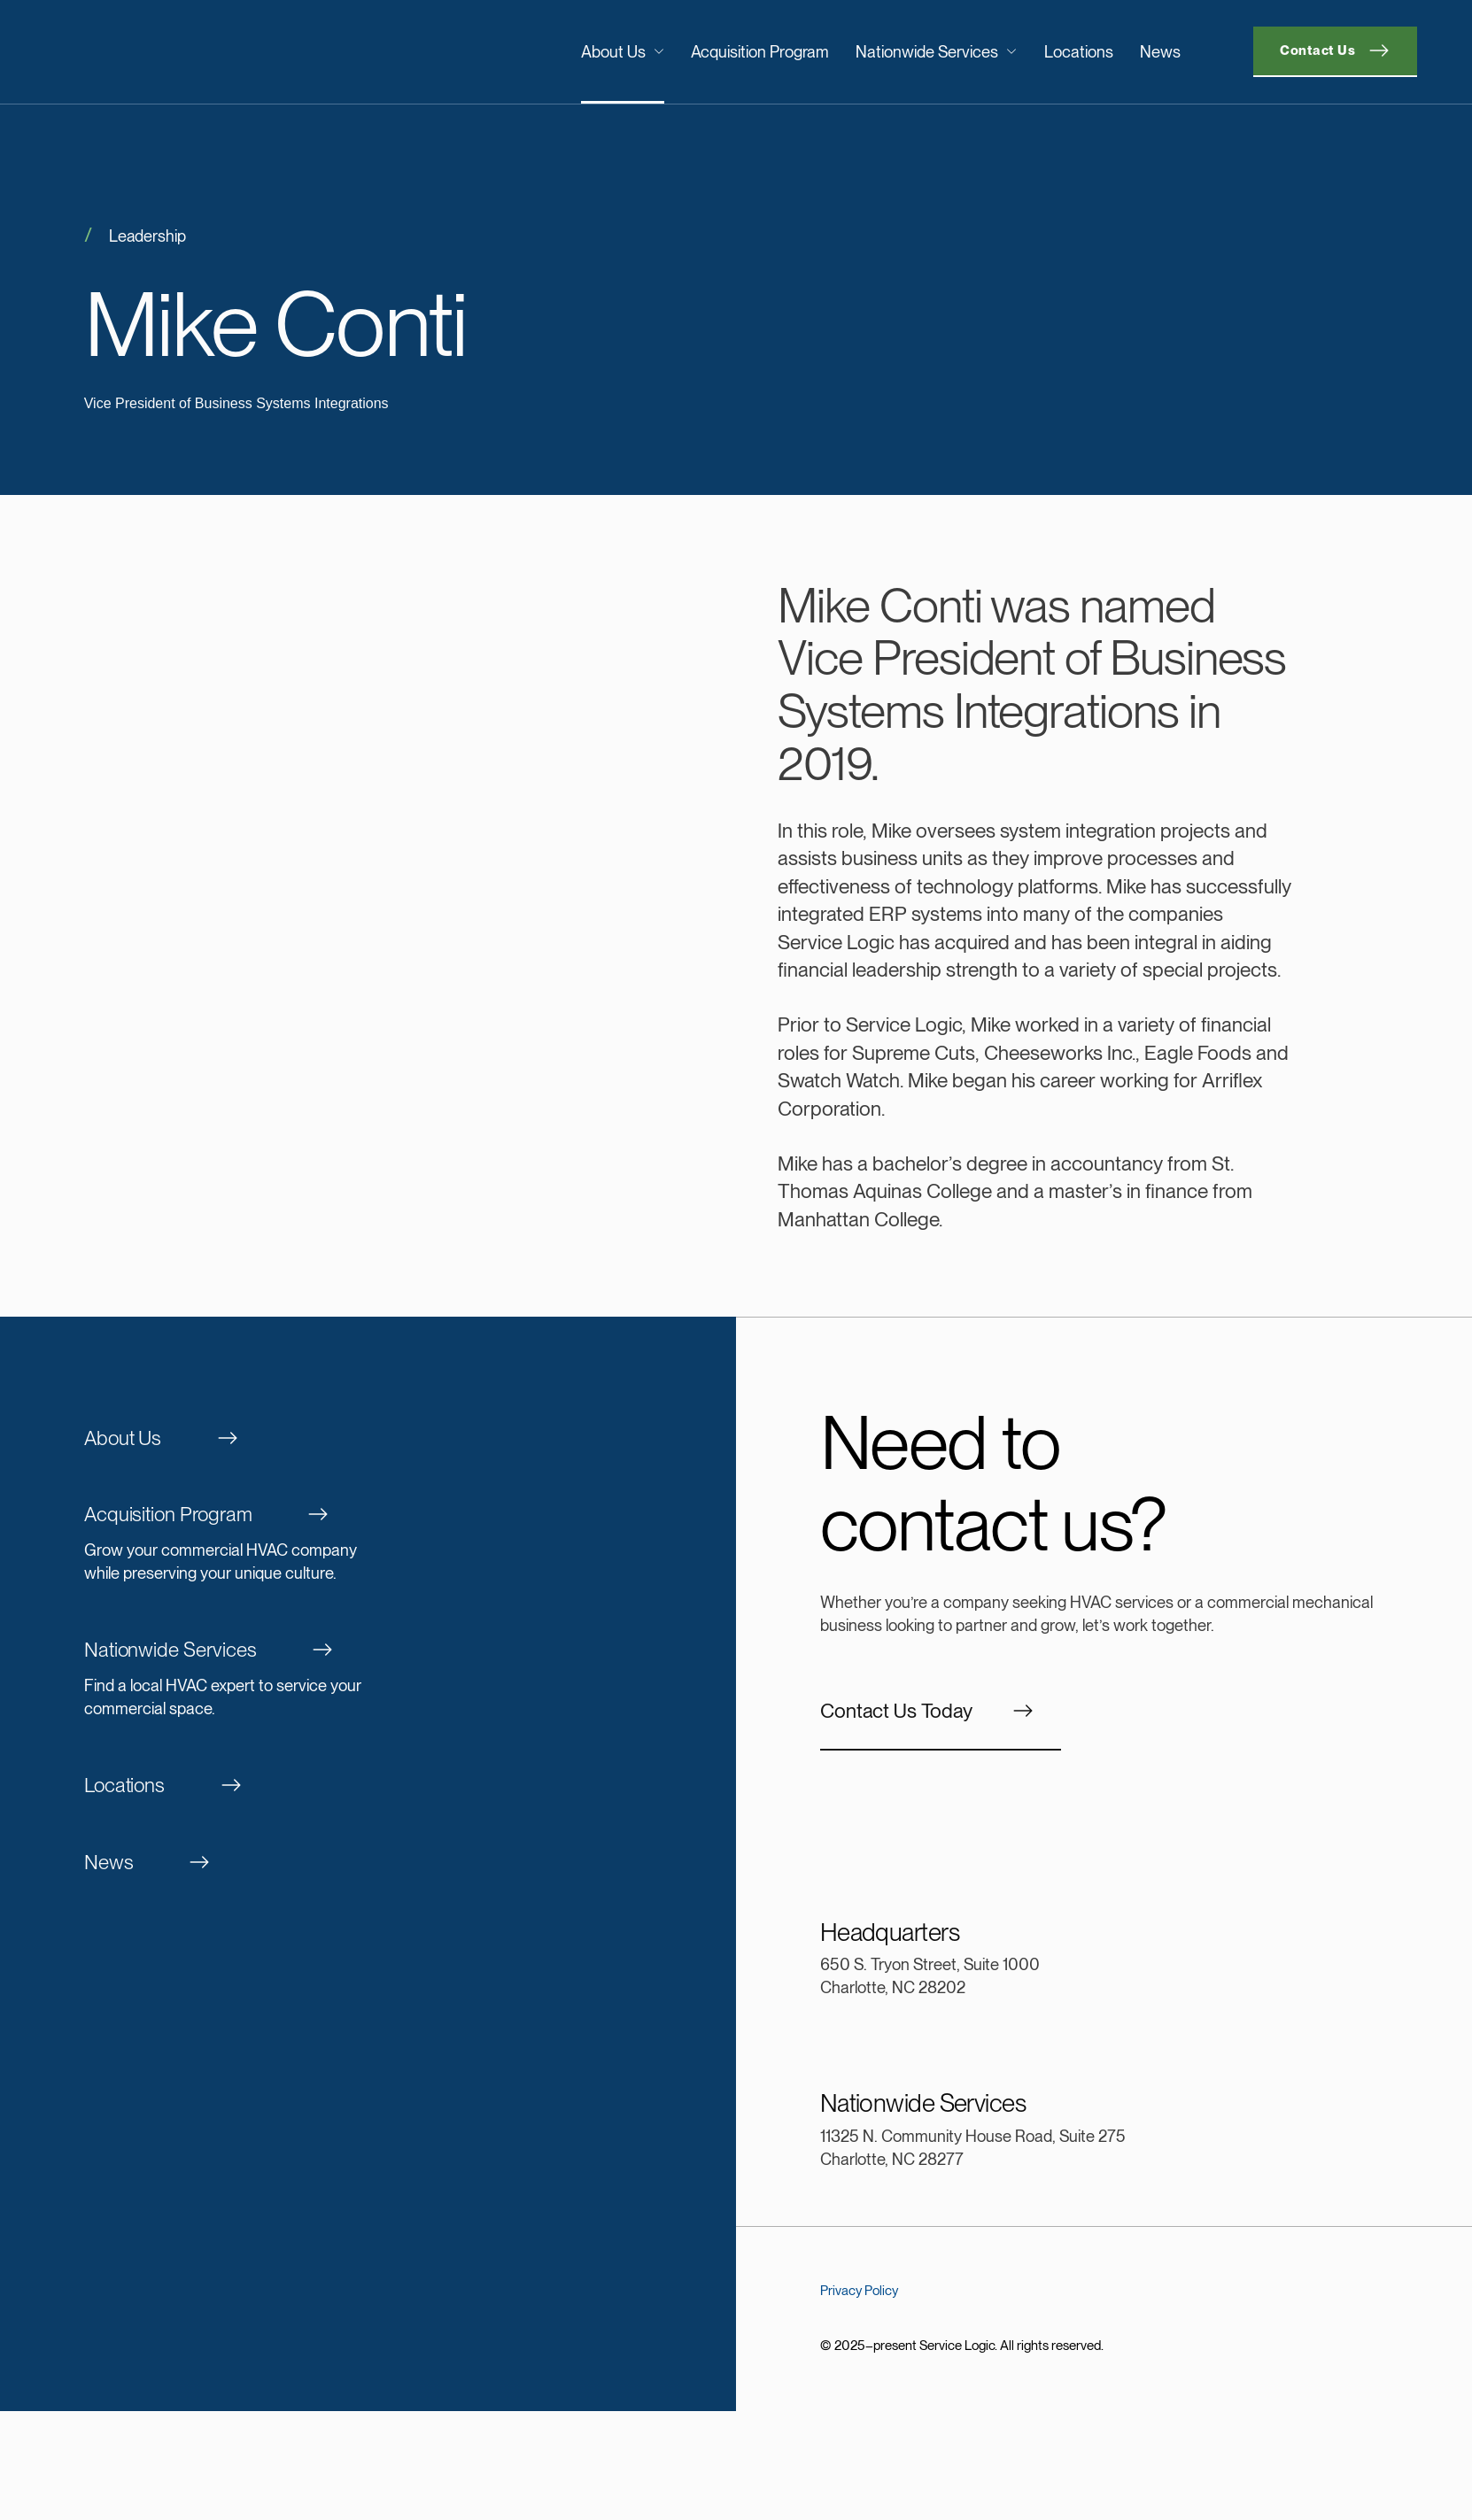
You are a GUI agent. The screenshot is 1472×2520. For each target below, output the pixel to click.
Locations (1078, 51)
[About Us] (368, 1439)
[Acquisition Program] (368, 1544)
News (1160, 51)
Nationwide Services (936, 51)
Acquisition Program (760, 51)
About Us (622, 51)
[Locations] (368, 1786)
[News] (368, 1862)
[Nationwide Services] (368, 1680)
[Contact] (1335, 51)
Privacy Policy (859, 2291)
